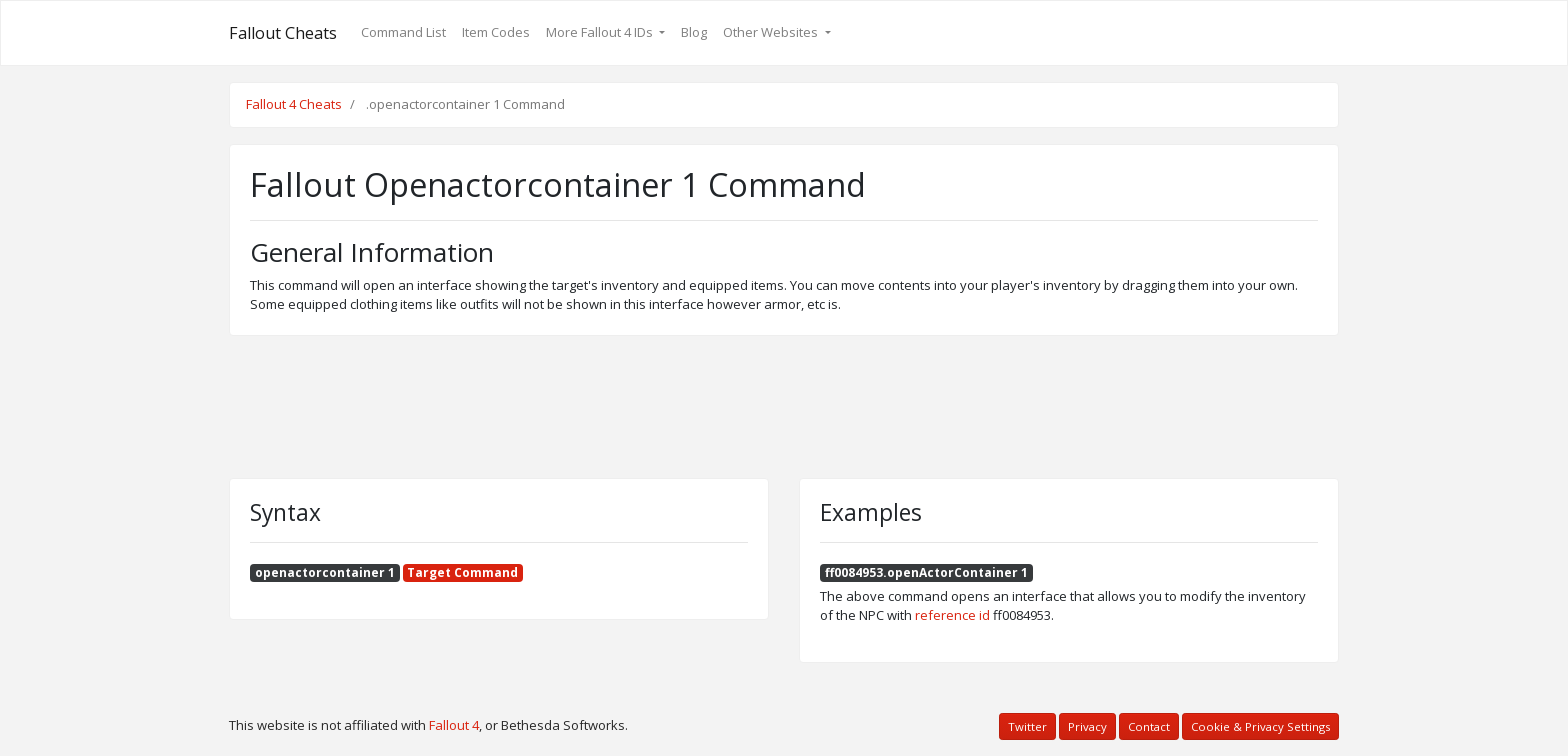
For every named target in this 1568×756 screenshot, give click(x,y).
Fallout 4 (454, 725)
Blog (694, 32)
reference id (952, 615)
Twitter (1027, 726)
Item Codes (496, 32)
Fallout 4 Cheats (294, 104)
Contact (1149, 726)
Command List (403, 32)
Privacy (1087, 726)
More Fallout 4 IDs (601, 32)
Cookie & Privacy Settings (1260, 726)
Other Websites (772, 32)
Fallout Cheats (283, 33)
